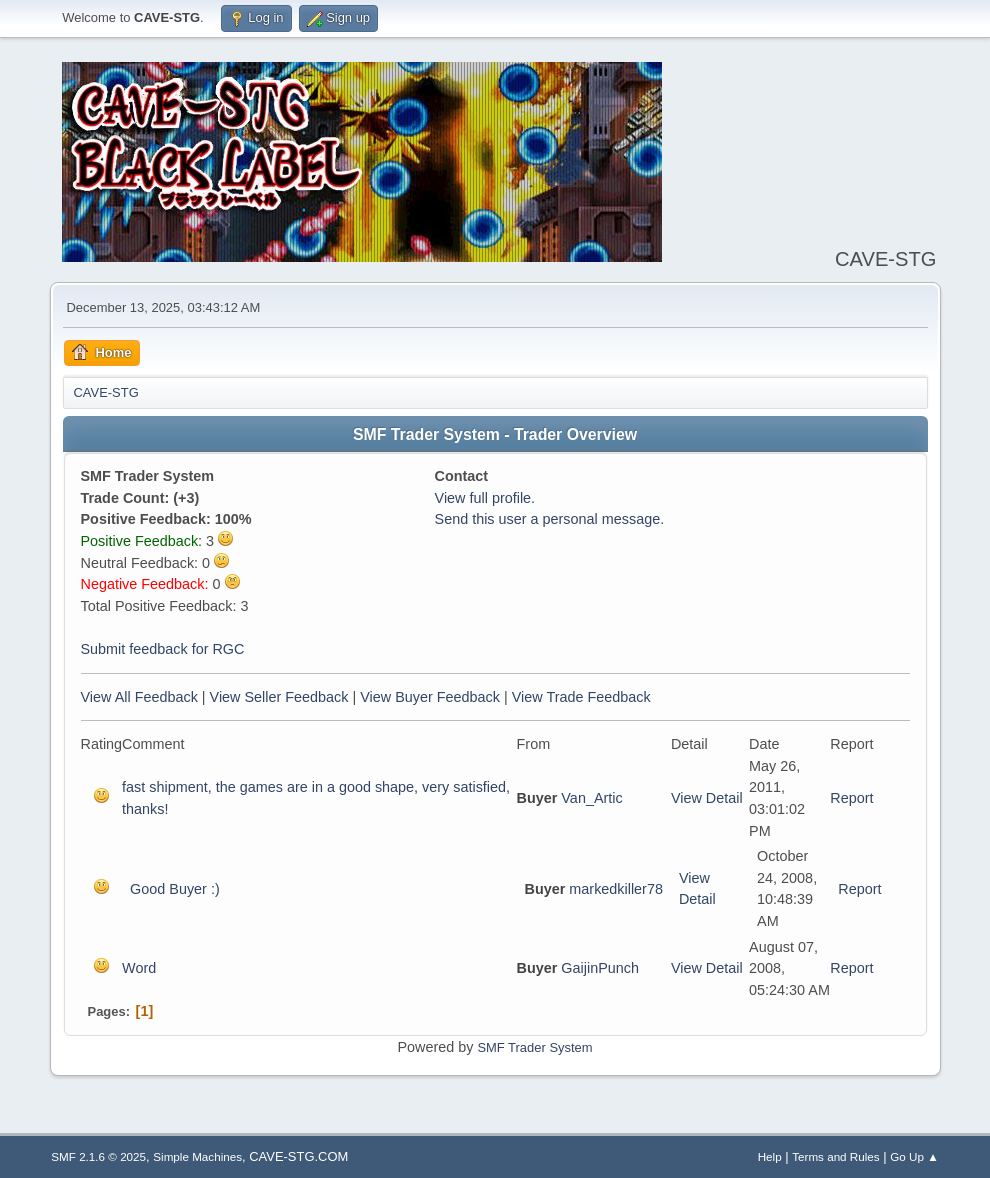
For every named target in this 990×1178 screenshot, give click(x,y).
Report (851, 798)
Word (139, 968)
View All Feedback (139, 697)
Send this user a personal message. (550, 519)
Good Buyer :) (175, 889)
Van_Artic (591, 798)
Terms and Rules (835, 1156)
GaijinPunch (600, 968)
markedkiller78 (616, 889)
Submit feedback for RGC (163, 649)
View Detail (707, 798)
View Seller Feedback (279, 697)
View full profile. (485, 498)
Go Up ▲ (914, 1156)
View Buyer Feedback (430, 697)
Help (770, 1156)
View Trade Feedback (581, 697)
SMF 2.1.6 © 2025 (98, 1156)
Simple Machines (197, 1156)
